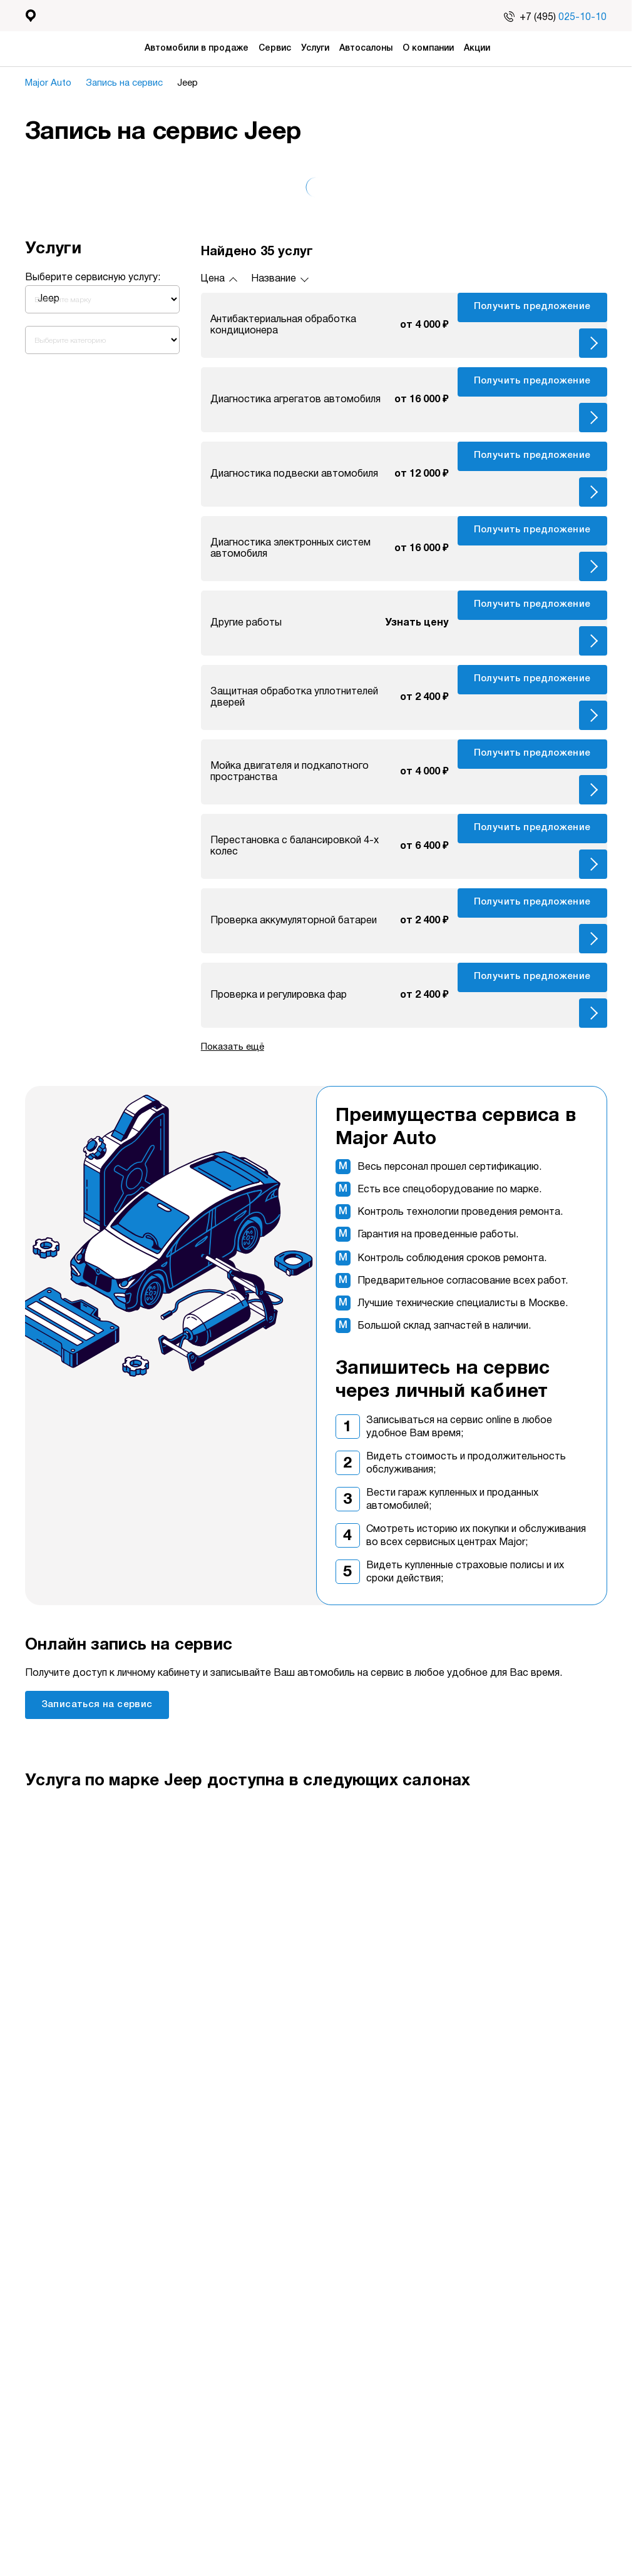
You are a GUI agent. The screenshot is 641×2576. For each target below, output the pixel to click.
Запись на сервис (131, 83)
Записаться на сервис (97, 1704)
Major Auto (52, 83)
